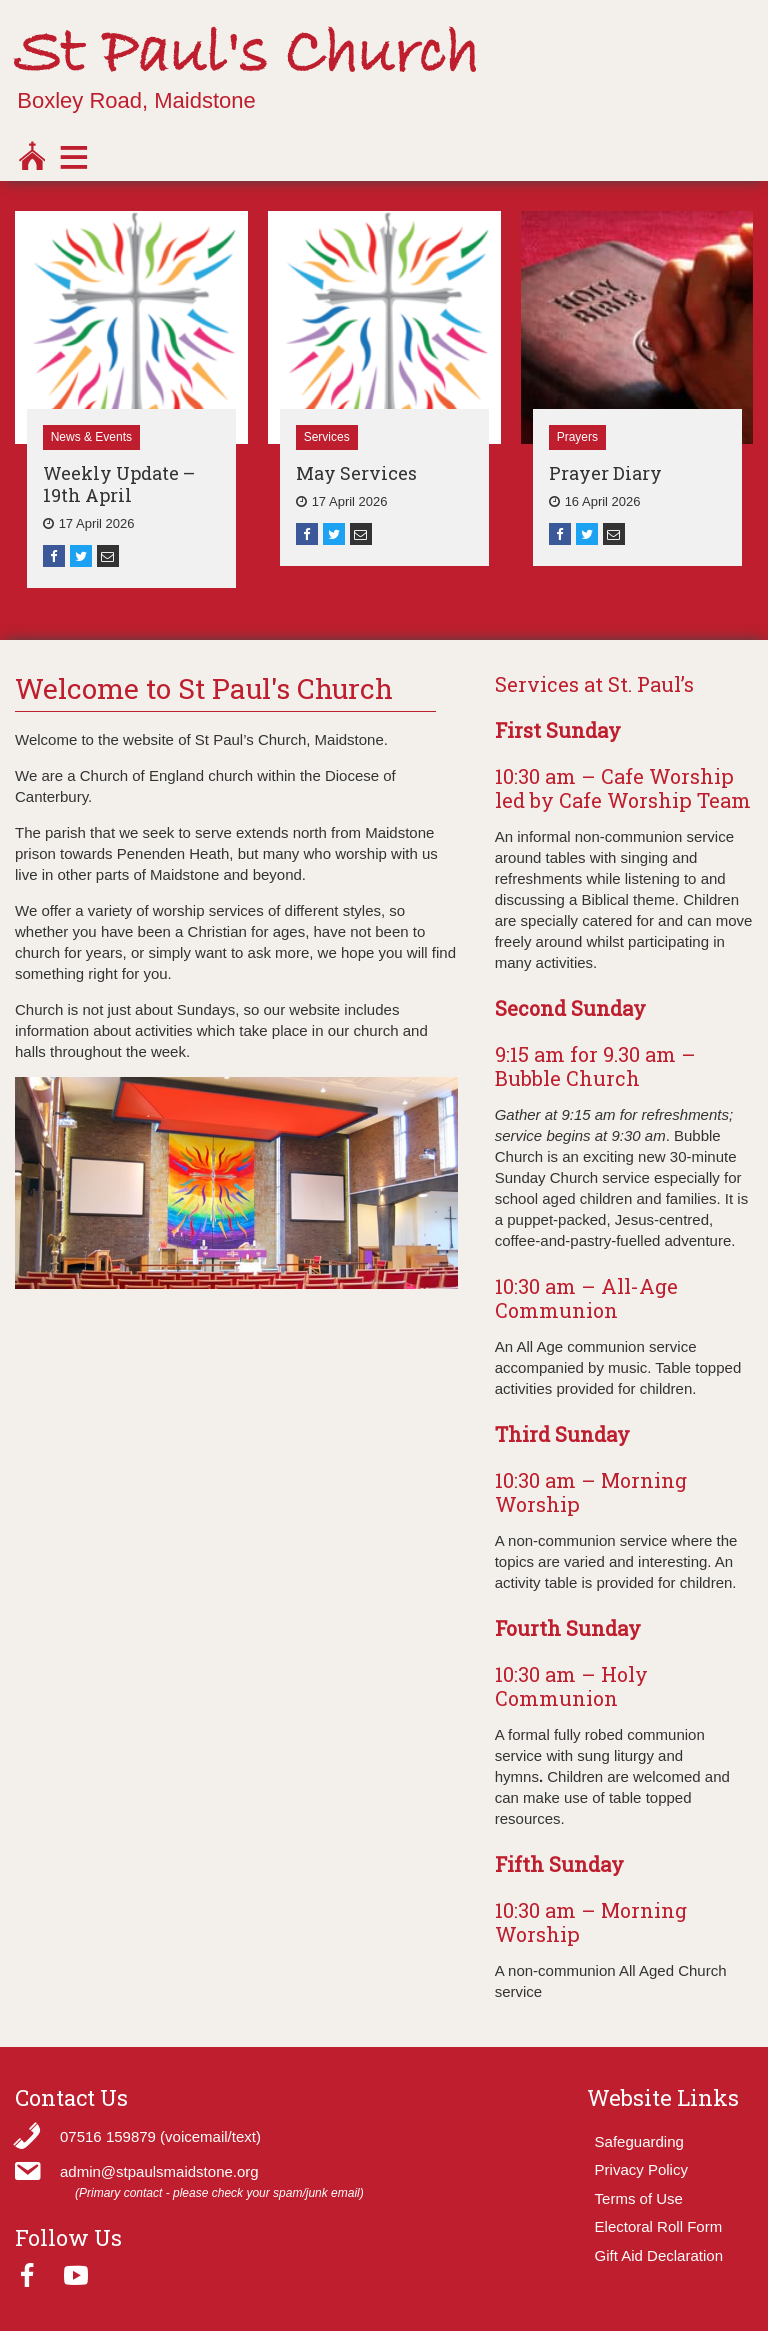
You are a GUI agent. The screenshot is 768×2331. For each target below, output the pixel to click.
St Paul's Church (246, 55)
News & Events (91, 437)
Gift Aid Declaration (659, 2255)
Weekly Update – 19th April (119, 484)
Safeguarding (639, 2141)
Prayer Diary (605, 473)
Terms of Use (639, 2198)
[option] (131, 399)
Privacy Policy (641, 2169)
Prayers (577, 437)
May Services (356, 473)
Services (327, 437)
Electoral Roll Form (659, 2226)
